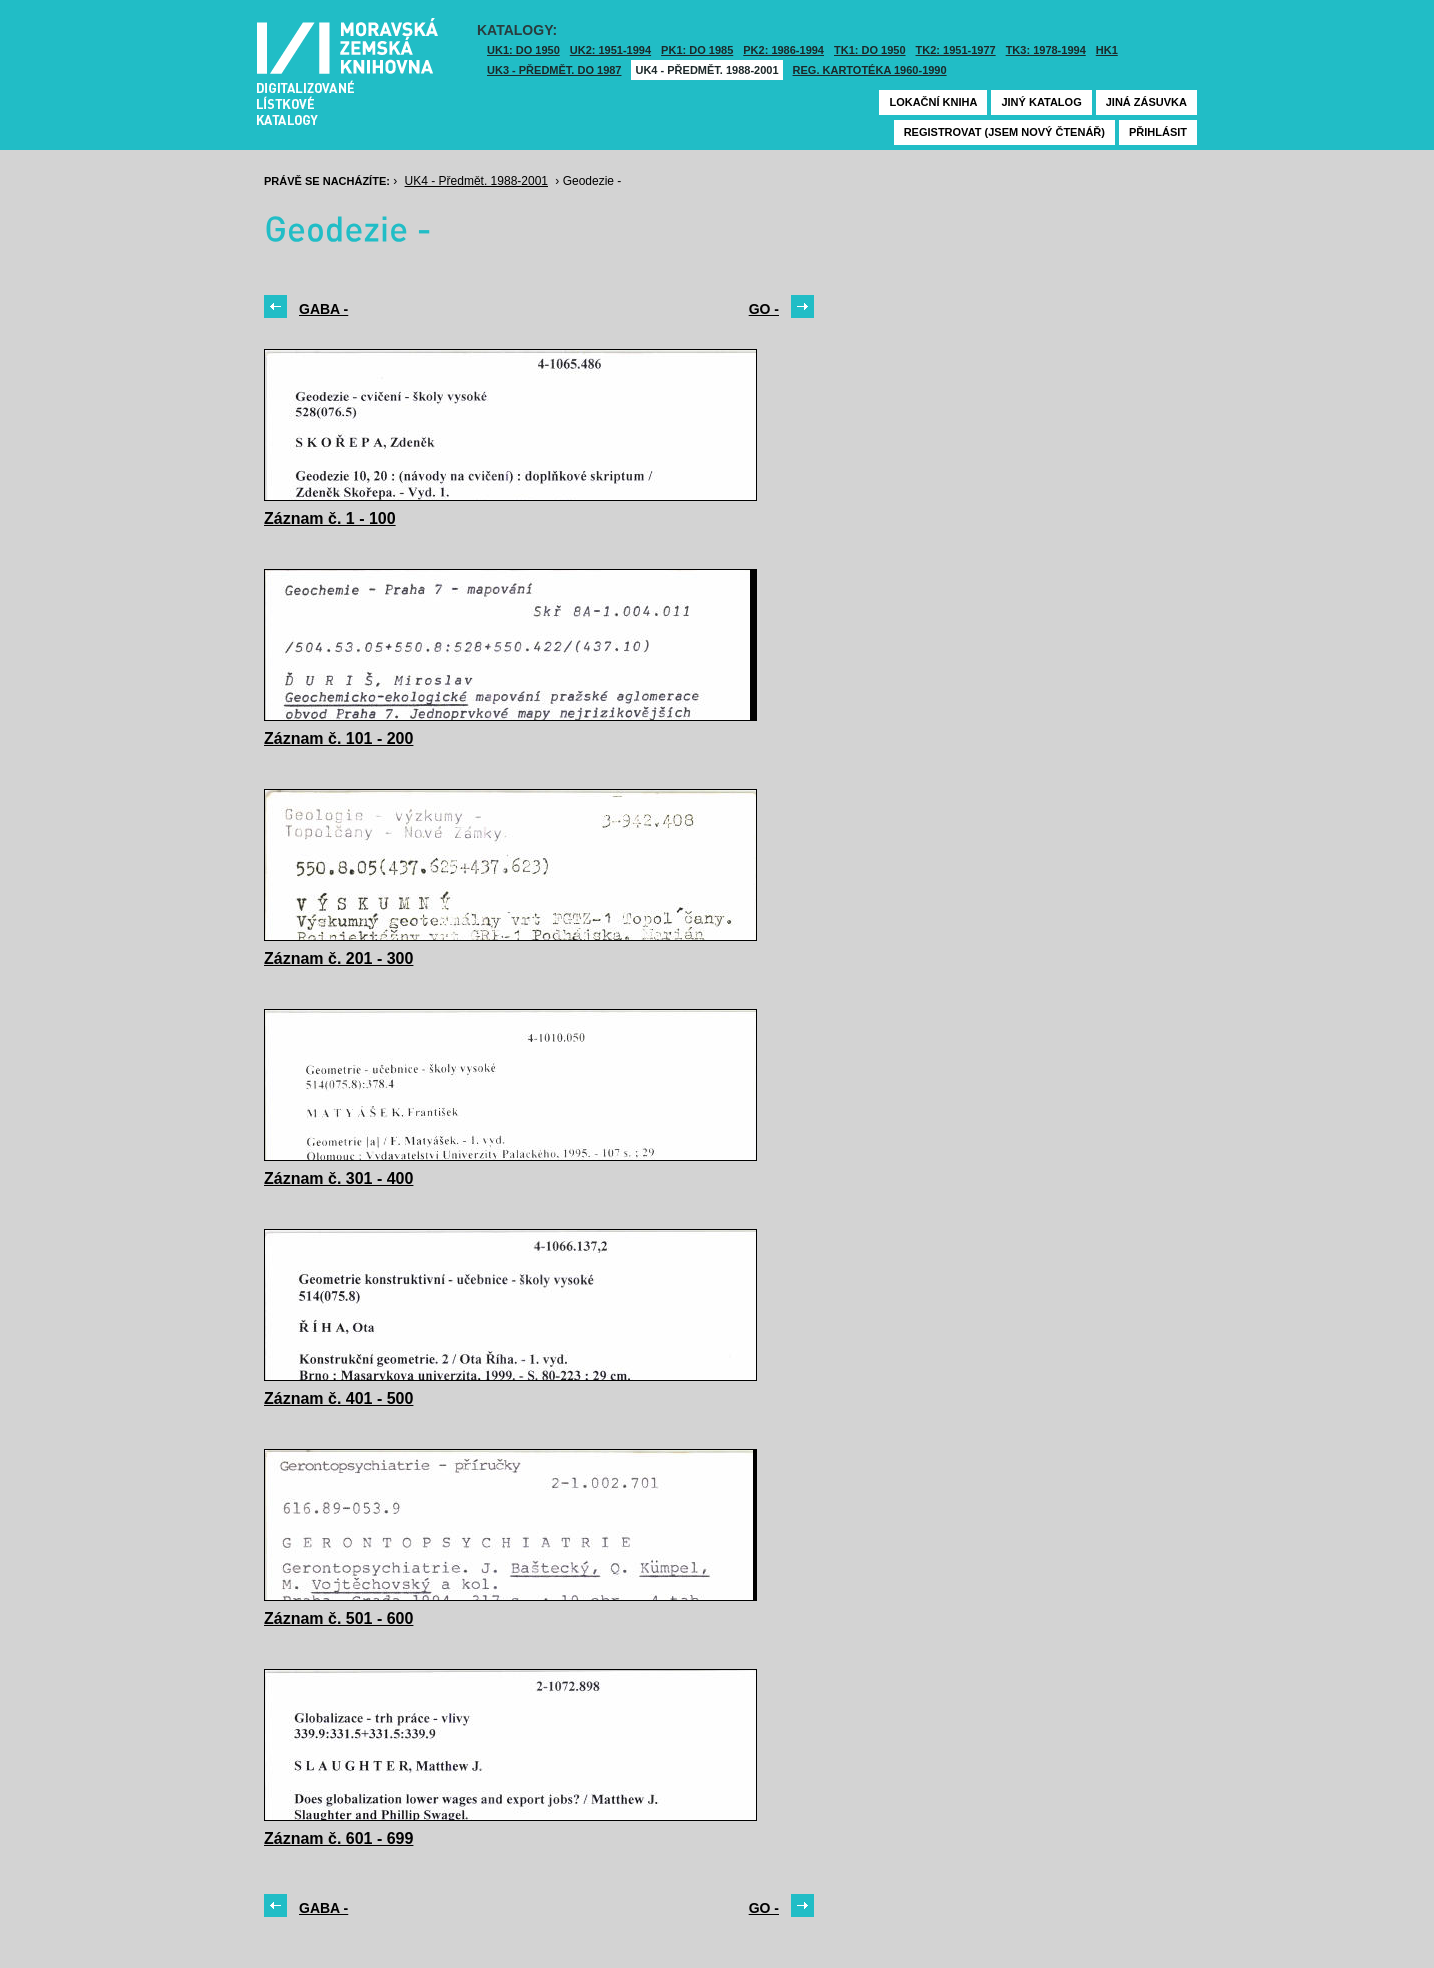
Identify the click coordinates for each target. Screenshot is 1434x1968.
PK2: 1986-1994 (783, 50)
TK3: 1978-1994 (1046, 50)
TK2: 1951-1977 (956, 50)
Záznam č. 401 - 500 (338, 1398)
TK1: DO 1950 (870, 50)
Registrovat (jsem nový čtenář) (1004, 132)
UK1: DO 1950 (523, 50)
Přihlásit (1158, 132)
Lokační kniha (933, 102)
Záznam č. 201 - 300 (338, 958)
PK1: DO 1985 (697, 50)
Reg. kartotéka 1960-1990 (870, 70)
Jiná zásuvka (1146, 102)
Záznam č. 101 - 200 (338, 738)
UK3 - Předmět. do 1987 (554, 70)
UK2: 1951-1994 (610, 50)
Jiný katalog (1041, 102)
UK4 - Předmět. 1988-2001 (706, 70)
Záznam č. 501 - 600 (338, 1618)
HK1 (1107, 50)
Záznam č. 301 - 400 (338, 1178)
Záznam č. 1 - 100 (330, 518)
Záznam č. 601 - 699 (338, 1838)
